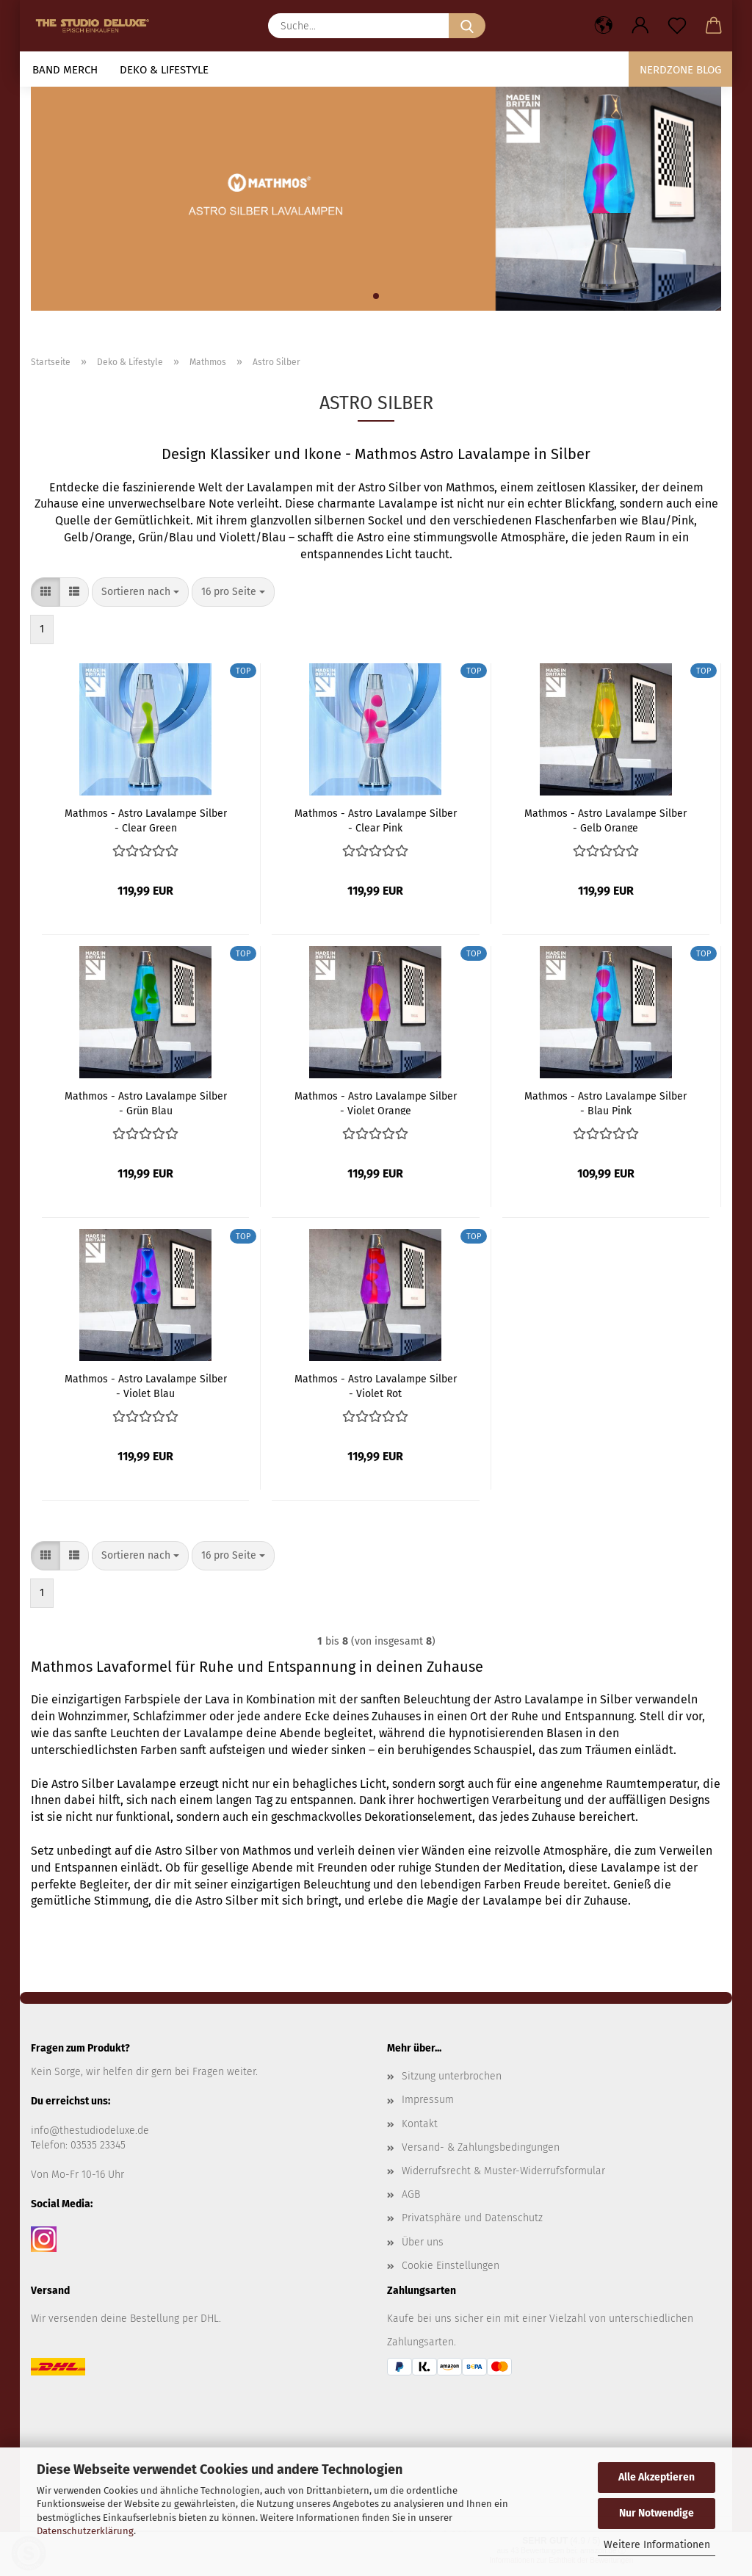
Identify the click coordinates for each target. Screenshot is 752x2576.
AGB (411, 2194)
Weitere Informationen (657, 2545)
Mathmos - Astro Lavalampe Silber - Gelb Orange (605, 819)
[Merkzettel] (677, 25)
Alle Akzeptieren (656, 2477)
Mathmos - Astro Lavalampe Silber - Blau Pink (605, 1102)
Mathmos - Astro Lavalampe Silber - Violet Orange (375, 1102)
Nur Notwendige (656, 2513)
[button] (603, 25)
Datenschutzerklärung (85, 2530)
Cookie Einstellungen (450, 2265)
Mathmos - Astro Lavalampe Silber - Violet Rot (375, 1385)
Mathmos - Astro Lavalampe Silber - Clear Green (146, 819)
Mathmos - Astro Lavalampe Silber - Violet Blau (146, 1385)
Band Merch (65, 69)
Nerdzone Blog (680, 69)
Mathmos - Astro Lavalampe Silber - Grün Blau (146, 1102)
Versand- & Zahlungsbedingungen (481, 2147)
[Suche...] (467, 25)
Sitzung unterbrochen (452, 2076)
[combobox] (140, 592)
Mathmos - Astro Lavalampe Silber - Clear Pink (375, 819)
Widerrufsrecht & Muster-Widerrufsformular (503, 2171)
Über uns (423, 2242)
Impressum (428, 2099)
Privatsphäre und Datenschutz (472, 2218)
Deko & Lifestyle (164, 69)
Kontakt (420, 2124)
